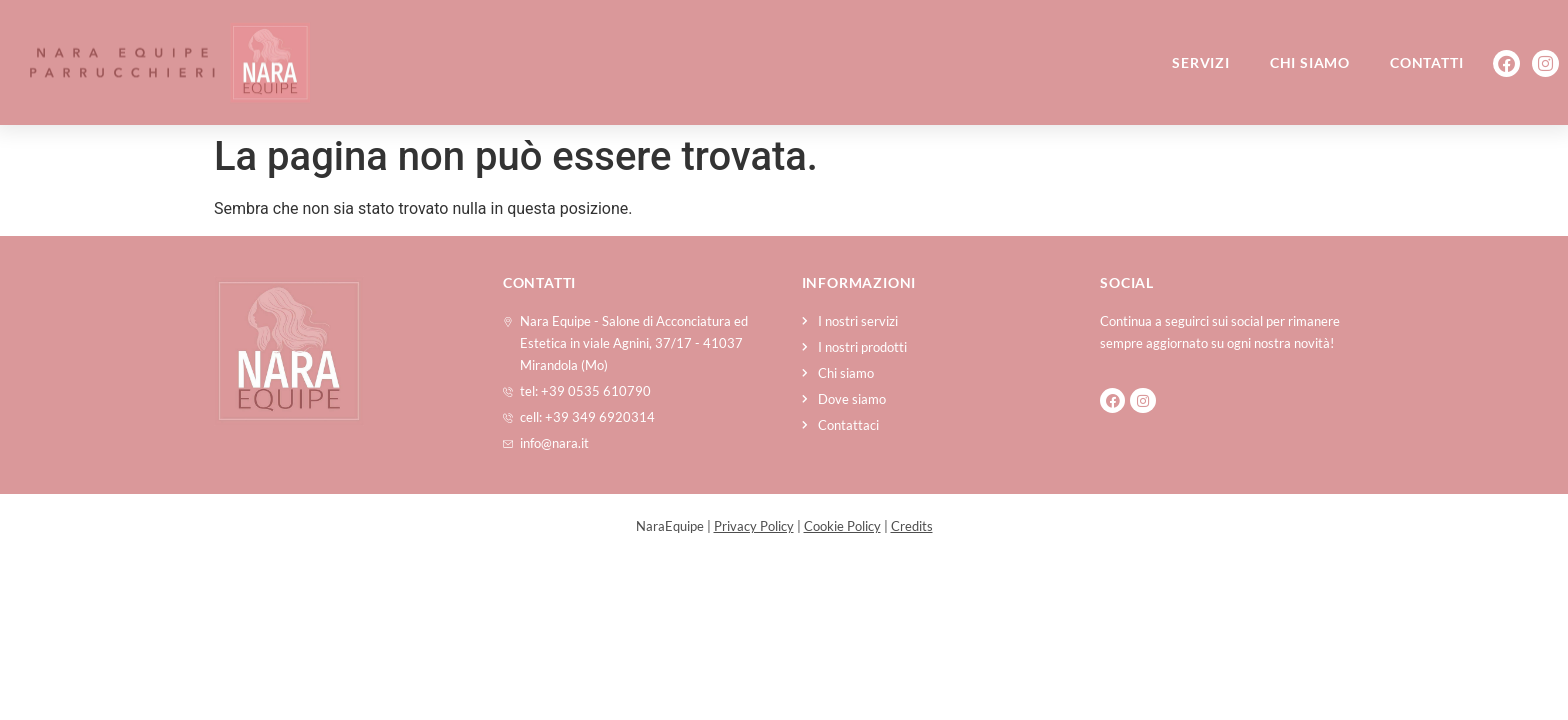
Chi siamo (1310, 62)
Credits (912, 526)
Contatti (1426, 62)
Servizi (1201, 62)
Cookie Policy (842, 526)
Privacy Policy (754, 526)
